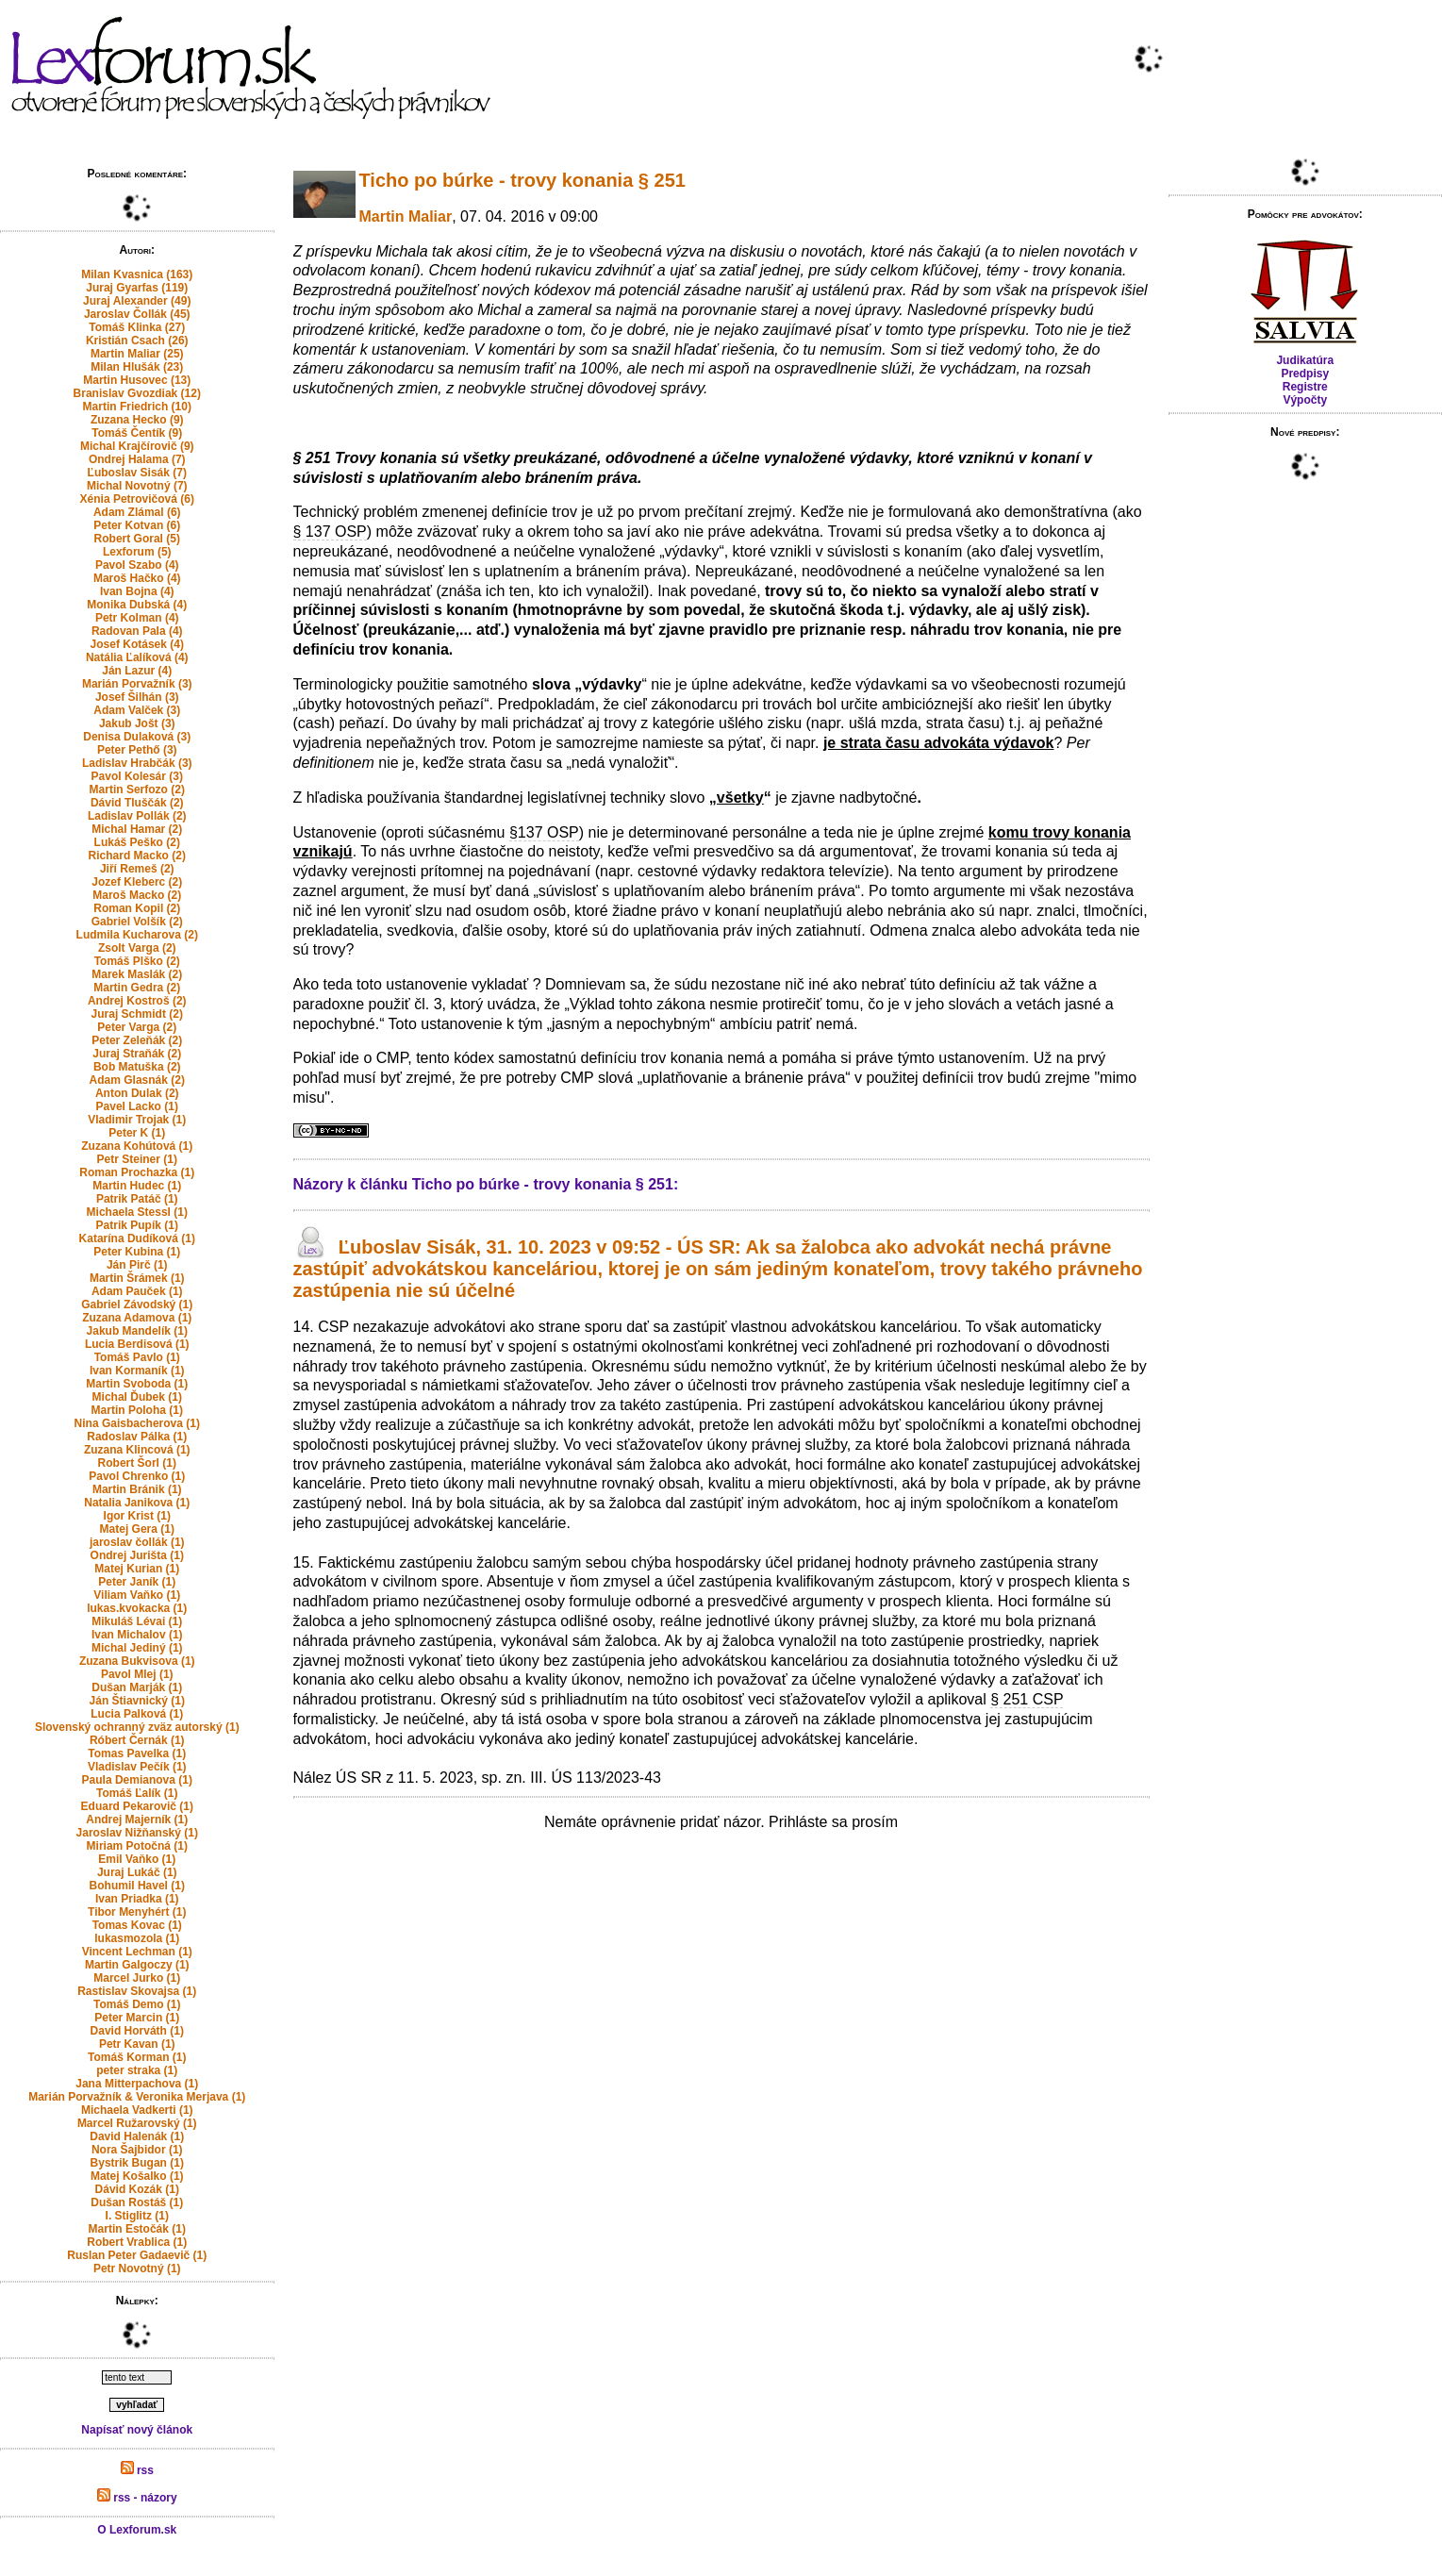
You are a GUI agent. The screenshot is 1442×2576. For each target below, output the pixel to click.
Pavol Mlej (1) (137, 1674)
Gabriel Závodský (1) (136, 1304)
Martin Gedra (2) (136, 987)
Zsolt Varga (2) (137, 948)
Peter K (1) (136, 1132)
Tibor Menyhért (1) (137, 1912)
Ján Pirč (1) (137, 1264)
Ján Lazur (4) (137, 670)
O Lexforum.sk (136, 2529)
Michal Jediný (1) (137, 1647)
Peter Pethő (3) (137, 749)
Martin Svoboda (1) (137, 1383)
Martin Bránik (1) (137, 1489)
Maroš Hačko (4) (137, 578)
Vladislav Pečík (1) (137, 1766)
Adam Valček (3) (136, 710)
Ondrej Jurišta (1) (137, 1555)
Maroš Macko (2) (136, 895)
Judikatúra (1305, 360)
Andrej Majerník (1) (137, 1819)
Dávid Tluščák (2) (137, 802)
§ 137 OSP (330, 532)
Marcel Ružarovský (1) (137, 2123)
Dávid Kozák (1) (137, 2189)
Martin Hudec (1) (136, 1185)
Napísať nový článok (136, 2429)
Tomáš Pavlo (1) (137, 1357)
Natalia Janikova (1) (137, 1502)
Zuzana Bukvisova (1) (137, 1661)
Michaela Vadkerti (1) (137, 2110)
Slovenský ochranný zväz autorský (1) (137, 1727)
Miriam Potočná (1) (137, 1846)
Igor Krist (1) (137, 1515)
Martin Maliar (406, 216)
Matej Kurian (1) (136, 1568)
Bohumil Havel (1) (137, 1885)
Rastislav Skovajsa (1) (136, 1991)
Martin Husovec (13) (137, 380)
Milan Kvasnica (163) (136, 274)
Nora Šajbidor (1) (137, 2149)
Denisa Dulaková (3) (137, 736)
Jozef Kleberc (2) (136, 882)
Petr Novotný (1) (137, 2268)
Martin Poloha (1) (137, 1410)
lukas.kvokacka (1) (137, 1608)
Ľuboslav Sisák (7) (137, 472)
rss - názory (137, 2497)
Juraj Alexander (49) (137, 300)
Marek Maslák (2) (136, 974)
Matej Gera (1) (137, 1529)
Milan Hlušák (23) (137, 367)
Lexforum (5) (137, 551)
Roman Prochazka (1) (136, 1172)
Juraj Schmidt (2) (137, 1014)
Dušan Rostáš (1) (137, 2202)
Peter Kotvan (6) (136, 525)
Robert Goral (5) (137, 538)
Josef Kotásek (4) (137, 644)
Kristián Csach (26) (137, 340)
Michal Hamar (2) (136, 829)
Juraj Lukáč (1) (137, 1872)
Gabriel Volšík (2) (137, 921)
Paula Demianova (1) (137, 1780)
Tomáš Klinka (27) (137, 327)
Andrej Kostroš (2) (137, 1000)
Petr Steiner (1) (137, 1159)
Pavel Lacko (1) (137, 1106)
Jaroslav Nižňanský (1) (137, 1832)
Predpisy (1305, 373)
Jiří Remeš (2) (137, 868)
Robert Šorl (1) (137, 1463)
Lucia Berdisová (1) (137, 1344)
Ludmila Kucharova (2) (137, 934)
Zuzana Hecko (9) (137, 419)
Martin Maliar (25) (137, 353)
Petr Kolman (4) (137, 617)
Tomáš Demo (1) (136, 2004)
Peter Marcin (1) (136, 2017)
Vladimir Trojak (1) (137, 1119)
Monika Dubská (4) (137, 604)
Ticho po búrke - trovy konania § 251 (522, 180)
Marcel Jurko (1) (136, 1978)
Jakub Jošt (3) (137, 723)
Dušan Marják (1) (136, 1687)
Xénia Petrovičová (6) (137, 499)
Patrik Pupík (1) (137, 1225)
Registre (1305, 386)
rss (137, 2470)
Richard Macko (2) (137, 855)
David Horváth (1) (137, 2030)
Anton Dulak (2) (137, 1093)
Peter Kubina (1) (136, 1251)
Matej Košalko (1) (137, 2176)
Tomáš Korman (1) (137, 2057)
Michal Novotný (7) (137, 485)
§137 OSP (544, 832)
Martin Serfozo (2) (137, 789)
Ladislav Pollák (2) (137, 816)
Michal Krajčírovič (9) (137, 446)
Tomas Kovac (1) (137, 1925)
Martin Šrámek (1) (137, 1278)
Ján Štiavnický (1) (137, 1700)
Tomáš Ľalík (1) (136, 1793)
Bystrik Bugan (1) (137, 2162)
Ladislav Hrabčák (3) (137, 763)
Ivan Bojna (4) (137, 591)
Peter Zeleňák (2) (136, 1040)
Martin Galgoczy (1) (137, 1964)
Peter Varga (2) (136, 1027)
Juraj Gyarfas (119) (137, 287)
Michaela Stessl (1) (137, 1212)
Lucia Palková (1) (137, 1713)
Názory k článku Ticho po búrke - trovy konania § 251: (486, 1184)
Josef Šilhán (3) (137, 697)
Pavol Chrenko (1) (137, 1476)
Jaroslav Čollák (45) (137, 314)
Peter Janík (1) (136, 1581)
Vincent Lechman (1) (137, 1951)
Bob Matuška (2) (137, 1066)
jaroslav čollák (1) (137, 1542)
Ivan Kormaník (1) (137, 1370)
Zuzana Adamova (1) (136, 1317)
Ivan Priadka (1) (137, 1898)
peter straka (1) (136, 2070)
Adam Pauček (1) (137, 1291)
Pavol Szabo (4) (137, 565)
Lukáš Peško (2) (137, 842)
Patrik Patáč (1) (137, 1198)
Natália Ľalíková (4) (137, 657)
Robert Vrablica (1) (137, 2242)
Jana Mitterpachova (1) (136, 2083)
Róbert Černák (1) (137, 1740)
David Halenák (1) (137, 2136)
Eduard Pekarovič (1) (137, 1806)
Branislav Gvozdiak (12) (137, 393)
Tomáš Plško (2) (137, 961)
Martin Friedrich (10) (137, 406)
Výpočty (1305, 400)
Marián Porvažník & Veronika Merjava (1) (136, 2096)
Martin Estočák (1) (137, 2228)
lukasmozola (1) (136, 1938)
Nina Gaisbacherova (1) (137, 1423)
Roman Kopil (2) (136, 908)
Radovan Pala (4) (137, 631)
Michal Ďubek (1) (137, 1397)
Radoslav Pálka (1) (137, 1436)
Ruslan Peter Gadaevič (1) (137, 2255)
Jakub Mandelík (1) (137, 1331)
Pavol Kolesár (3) (137, 776)
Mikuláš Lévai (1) (136, 1621)
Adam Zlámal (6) (137, 512)
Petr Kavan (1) (137, 2044)
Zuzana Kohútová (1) (136, 1146)
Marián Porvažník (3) (137, 683)
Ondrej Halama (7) (137, 459)
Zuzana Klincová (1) (137, 1449)
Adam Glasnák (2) (137, 1080)
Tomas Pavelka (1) (137, 1753)
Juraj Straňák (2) (136, 1053)
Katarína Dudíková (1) (137, 1238)
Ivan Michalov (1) (137, 1634)
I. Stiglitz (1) (137, 2215)
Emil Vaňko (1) (136, 1859)
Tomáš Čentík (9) (136, 433)
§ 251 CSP (1026, 1699)
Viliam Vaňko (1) (136, 1595)
